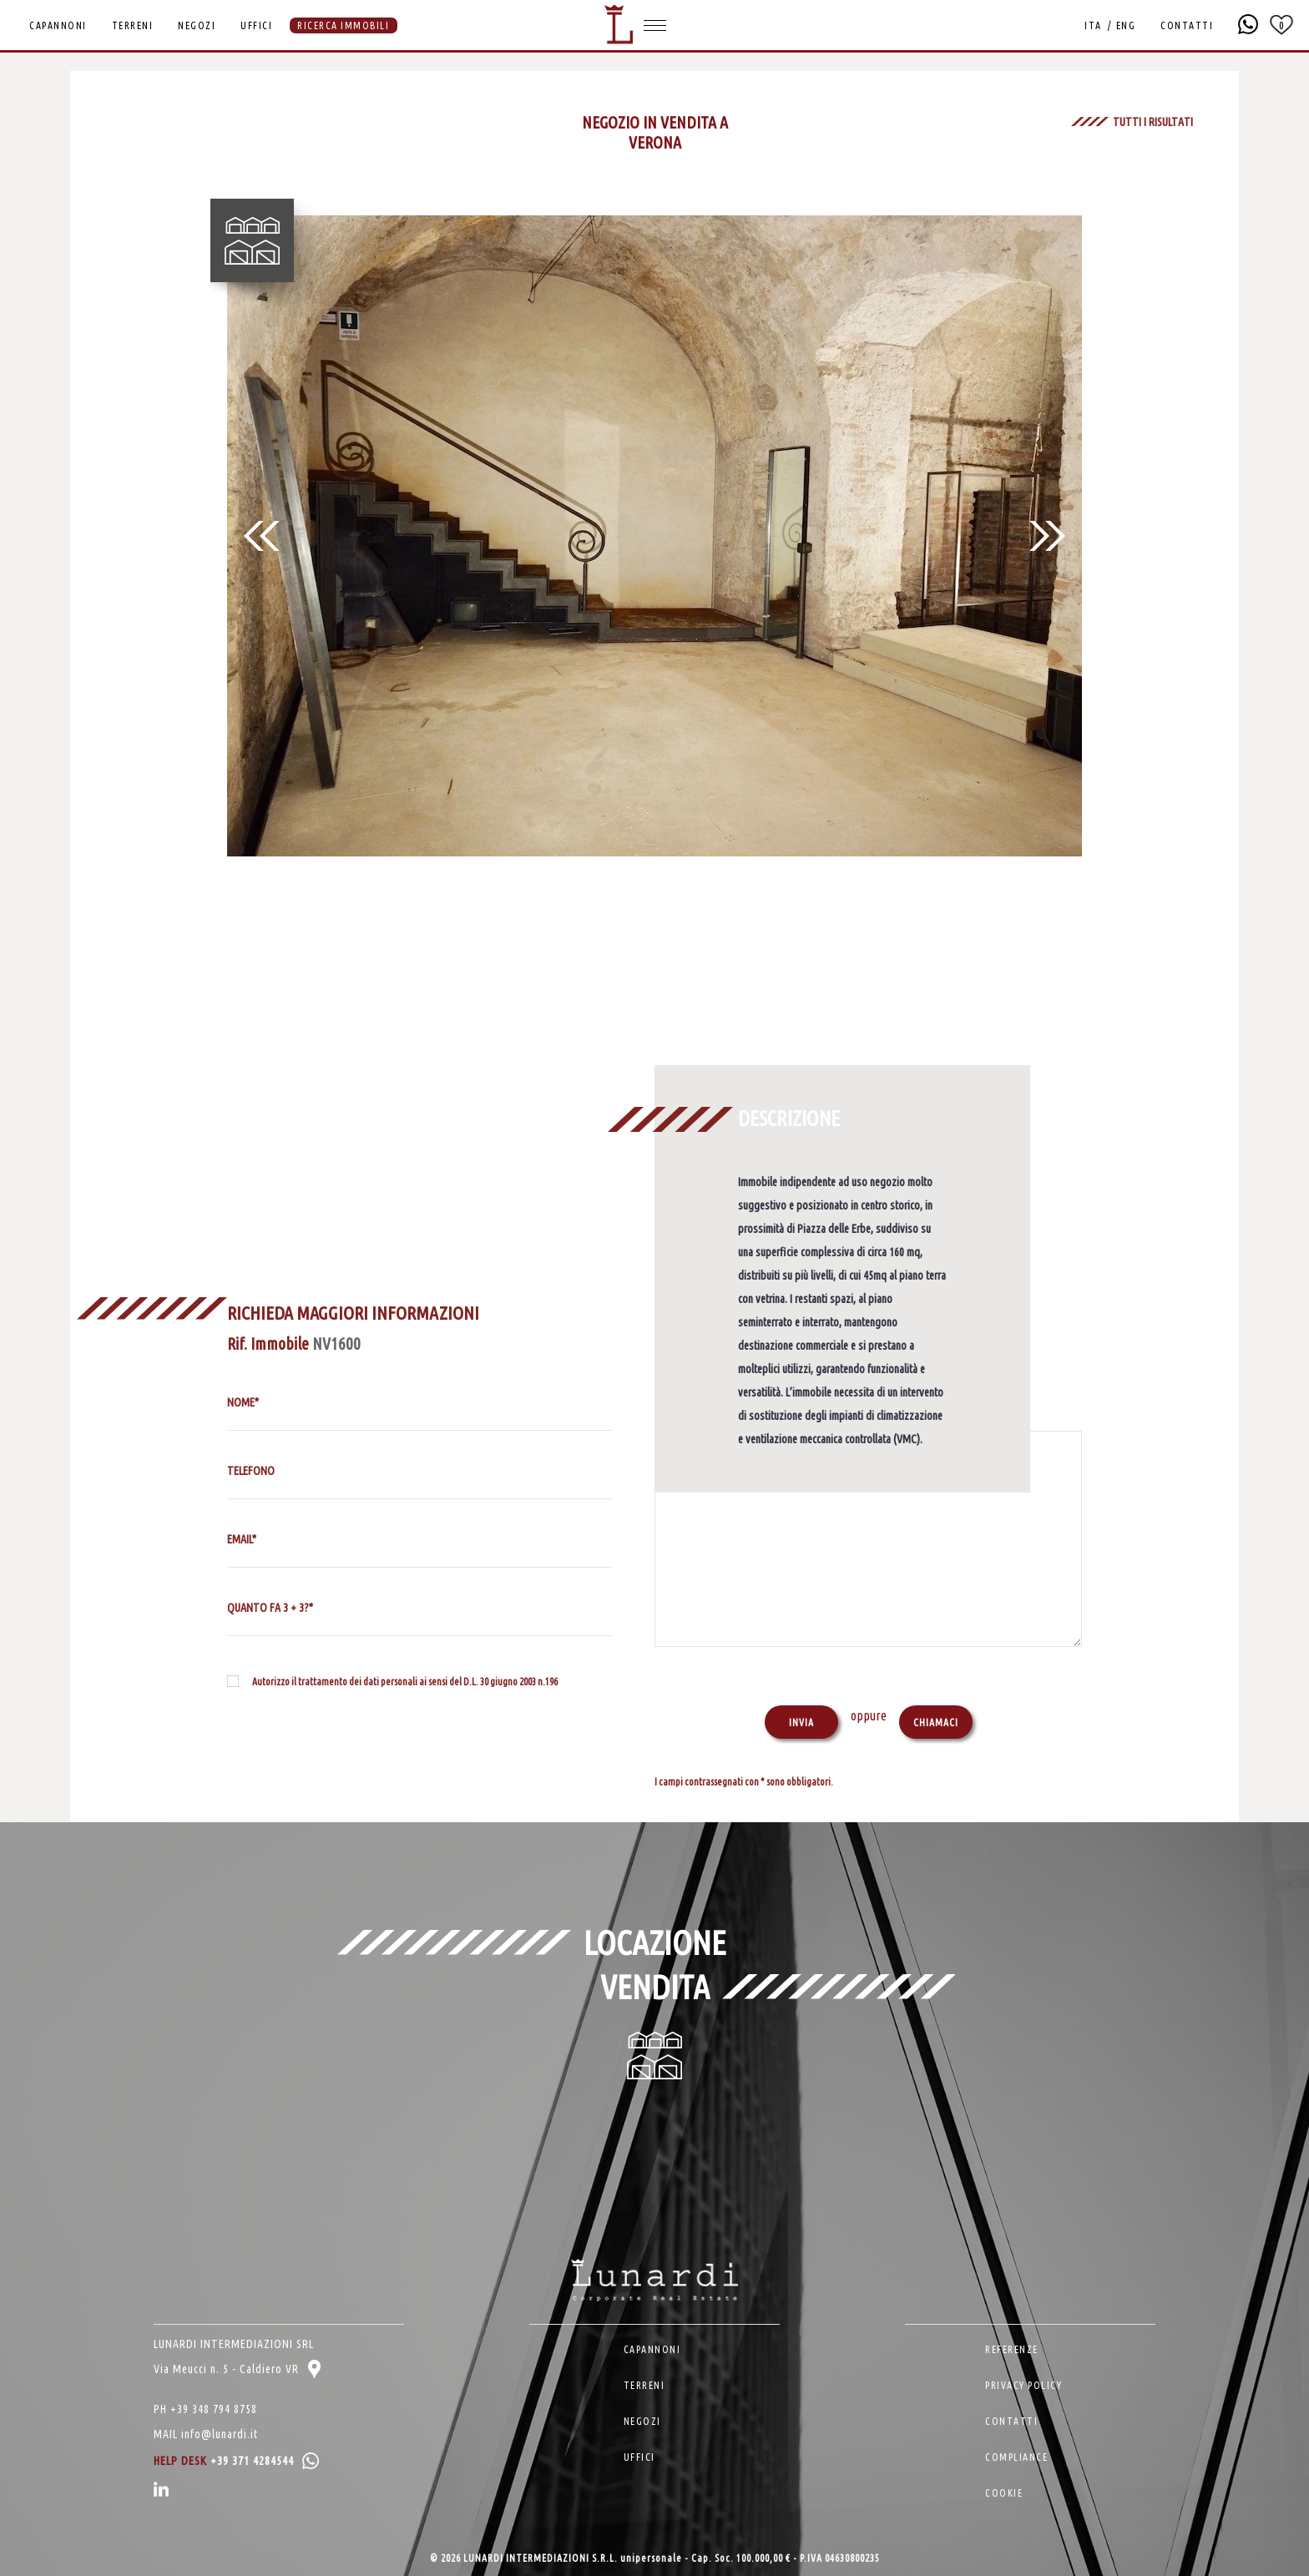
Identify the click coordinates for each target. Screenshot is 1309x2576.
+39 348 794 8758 (213, 2409)
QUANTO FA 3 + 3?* (270, 1607)
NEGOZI (196, 25)
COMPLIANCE (1016, 2457)
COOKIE (1004, 2493)
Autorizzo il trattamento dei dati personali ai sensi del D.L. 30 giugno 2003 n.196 (405, 1681)
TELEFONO (251, 1470)
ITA (1093, 25)
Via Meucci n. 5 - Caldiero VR (237, 2369)
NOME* (243, 1402)
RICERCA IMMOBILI (343, 25)
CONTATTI (1186, 25)
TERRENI (133, 25)
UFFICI (256, 25)
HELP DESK (236, 2460)
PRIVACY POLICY (1023, 2385)
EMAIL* (241, 1539)
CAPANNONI (58, 25)
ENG (1126, 25)
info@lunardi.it (219, 2434)
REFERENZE (1012, 2349)
